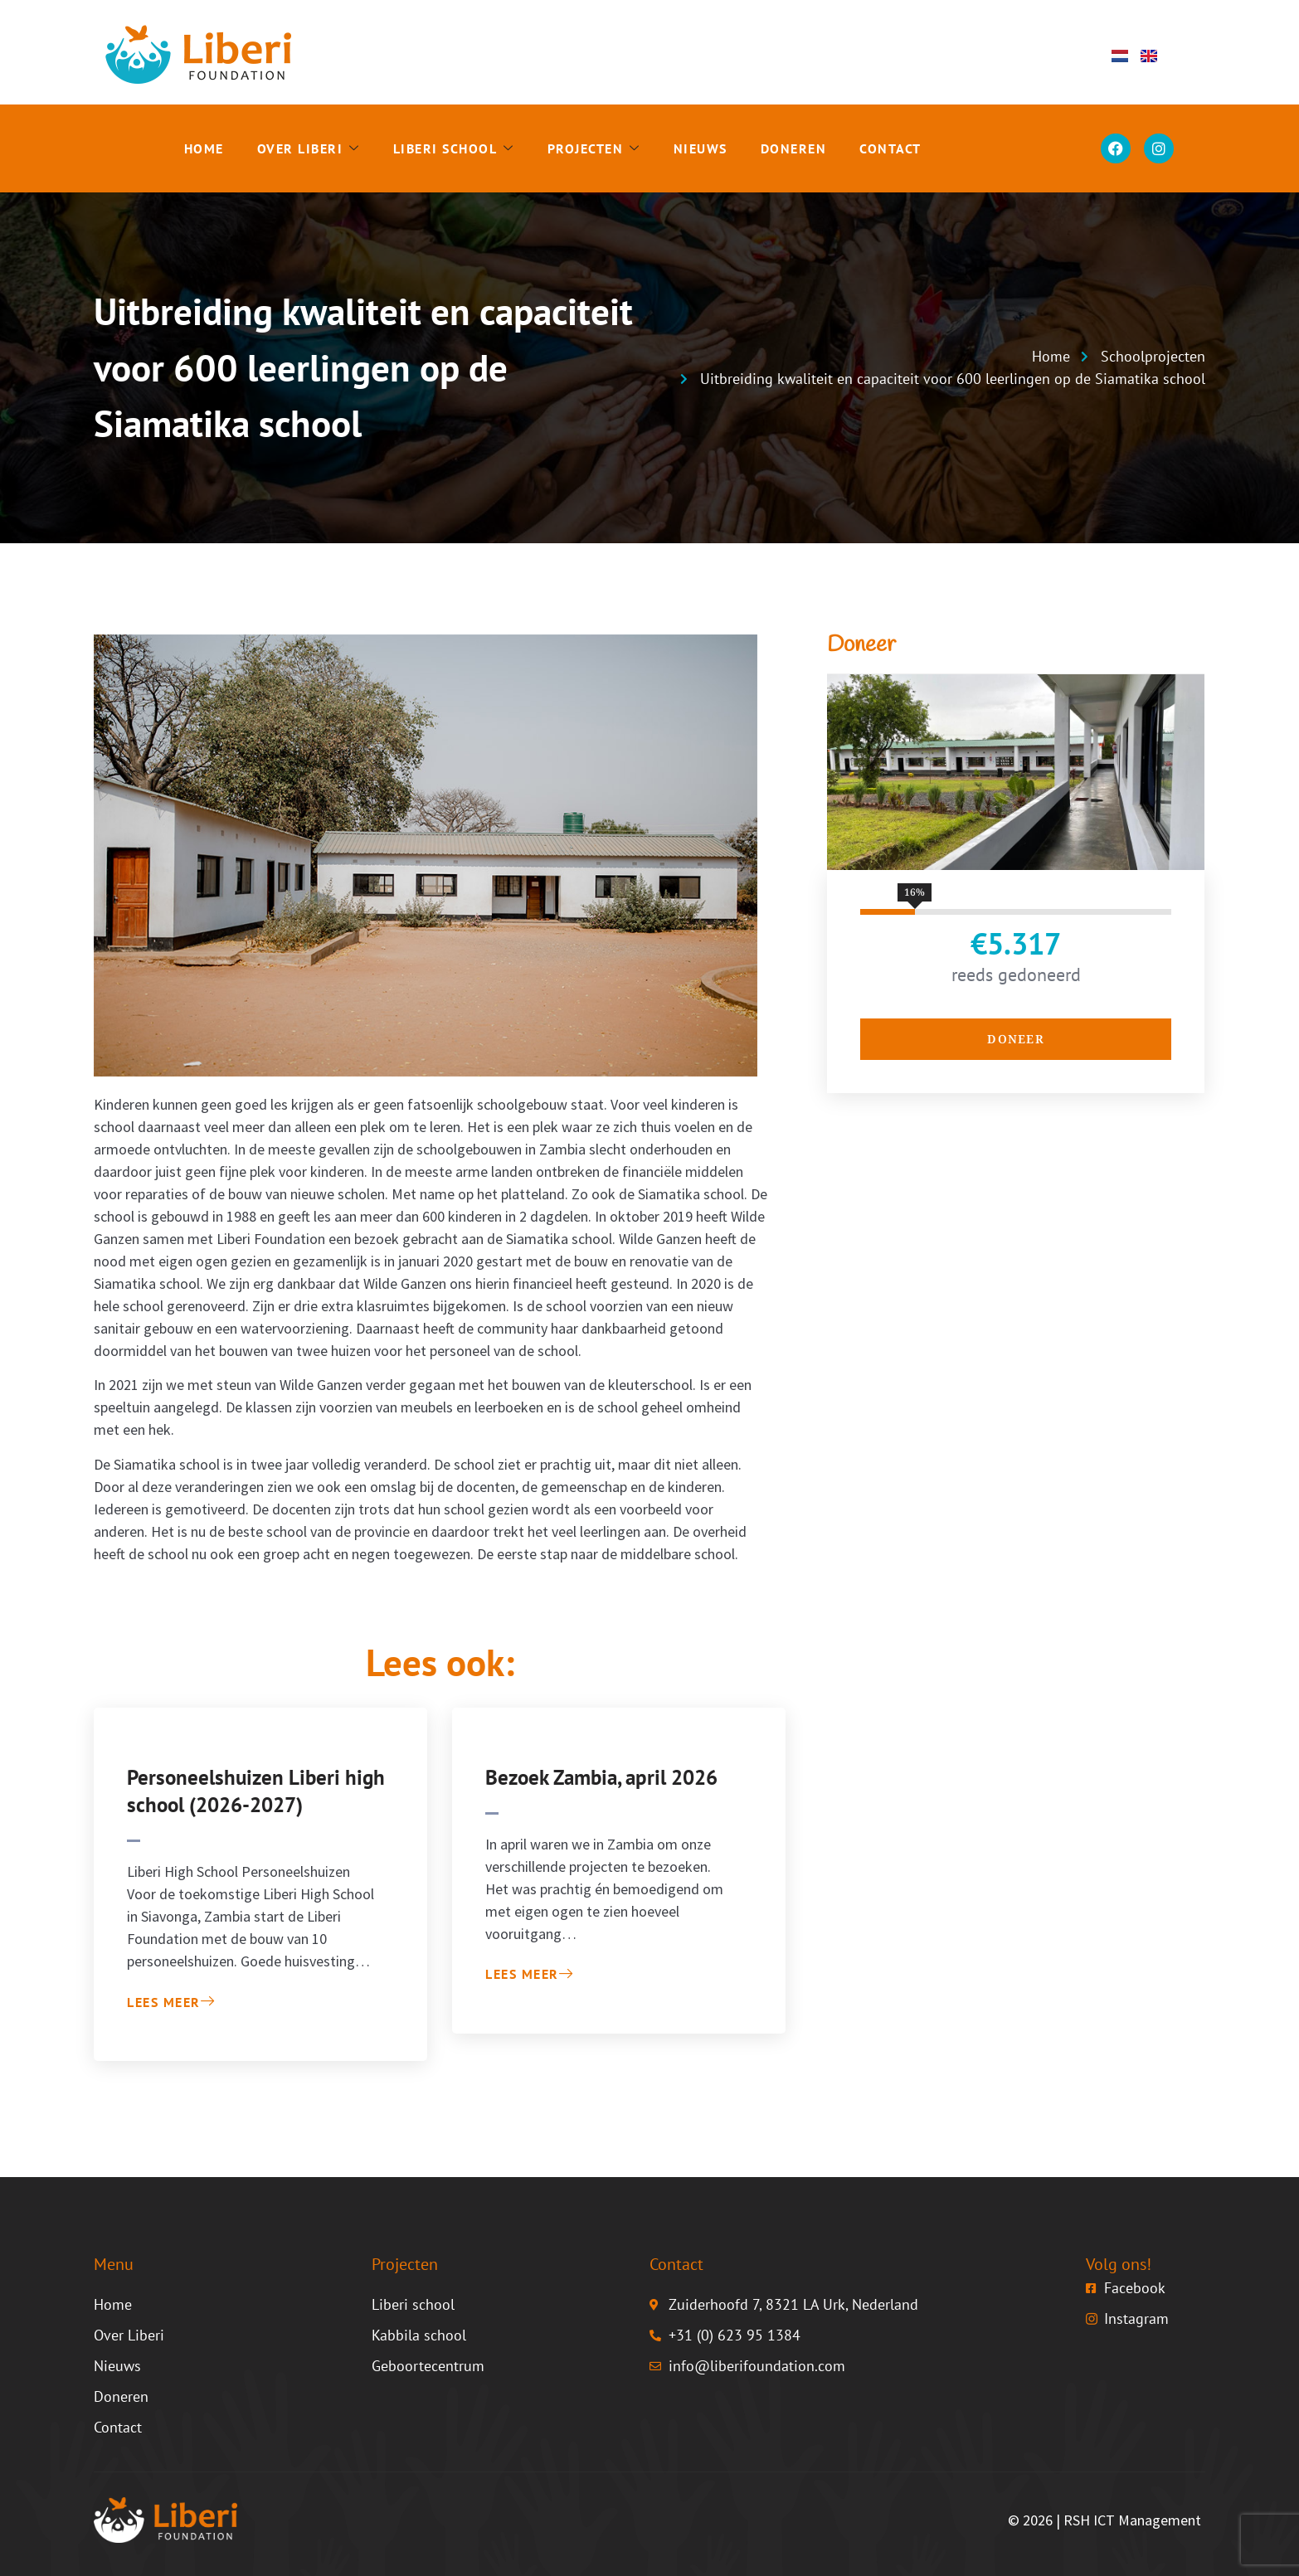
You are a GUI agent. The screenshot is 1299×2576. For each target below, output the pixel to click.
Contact (890, 148)
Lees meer (171, 2002)
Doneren (794, 148)
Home (204, 148)
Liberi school (453, 148)
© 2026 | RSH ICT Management (1104, 2520)
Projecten (593, 148)
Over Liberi (308, 148)
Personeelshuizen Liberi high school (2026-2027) (256, 1791)
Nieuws (700, 148)
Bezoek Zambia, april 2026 (601, 1777)
